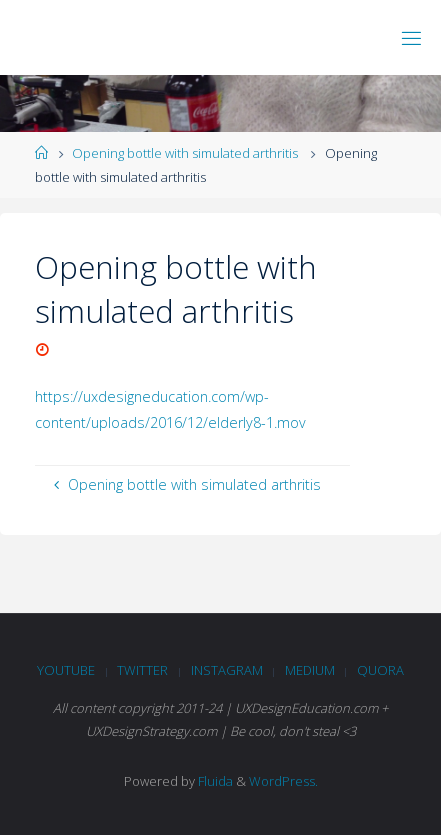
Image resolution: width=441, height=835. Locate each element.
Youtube (66, 670)
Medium (310, 670)
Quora (380, 670)
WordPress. (283, 781)
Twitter (142, 670)
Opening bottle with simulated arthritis (185, 153)
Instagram (227, 670)
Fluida (214, 781)
